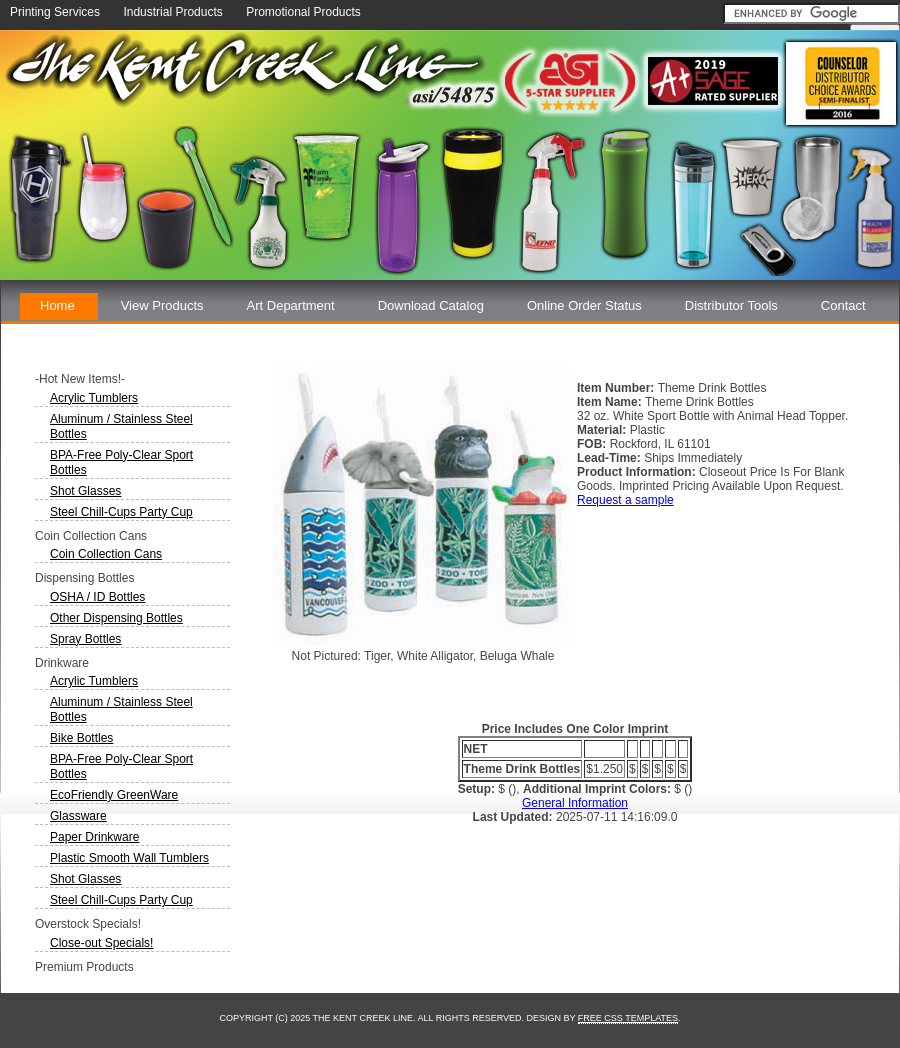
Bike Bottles (81, 738)
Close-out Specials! (101, 943)
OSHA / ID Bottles (97, 597)
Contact (843, 305)
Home (57, 305)
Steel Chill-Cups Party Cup (121, 512)
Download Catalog (431, 305)
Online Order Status (584, 305)
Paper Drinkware (94, 837)
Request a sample (625, 500)
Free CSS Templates (628, 1018)
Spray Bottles (85, 639)
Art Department (291, 305)
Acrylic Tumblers (94, 398)
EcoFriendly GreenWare (114, 795)
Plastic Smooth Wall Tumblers (129, 858)
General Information (575, 803)
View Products (162, 305)
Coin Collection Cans (106, 554)
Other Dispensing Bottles (116, 618)
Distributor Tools (731, 305)
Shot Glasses (85, 491)
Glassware (78, 816)
